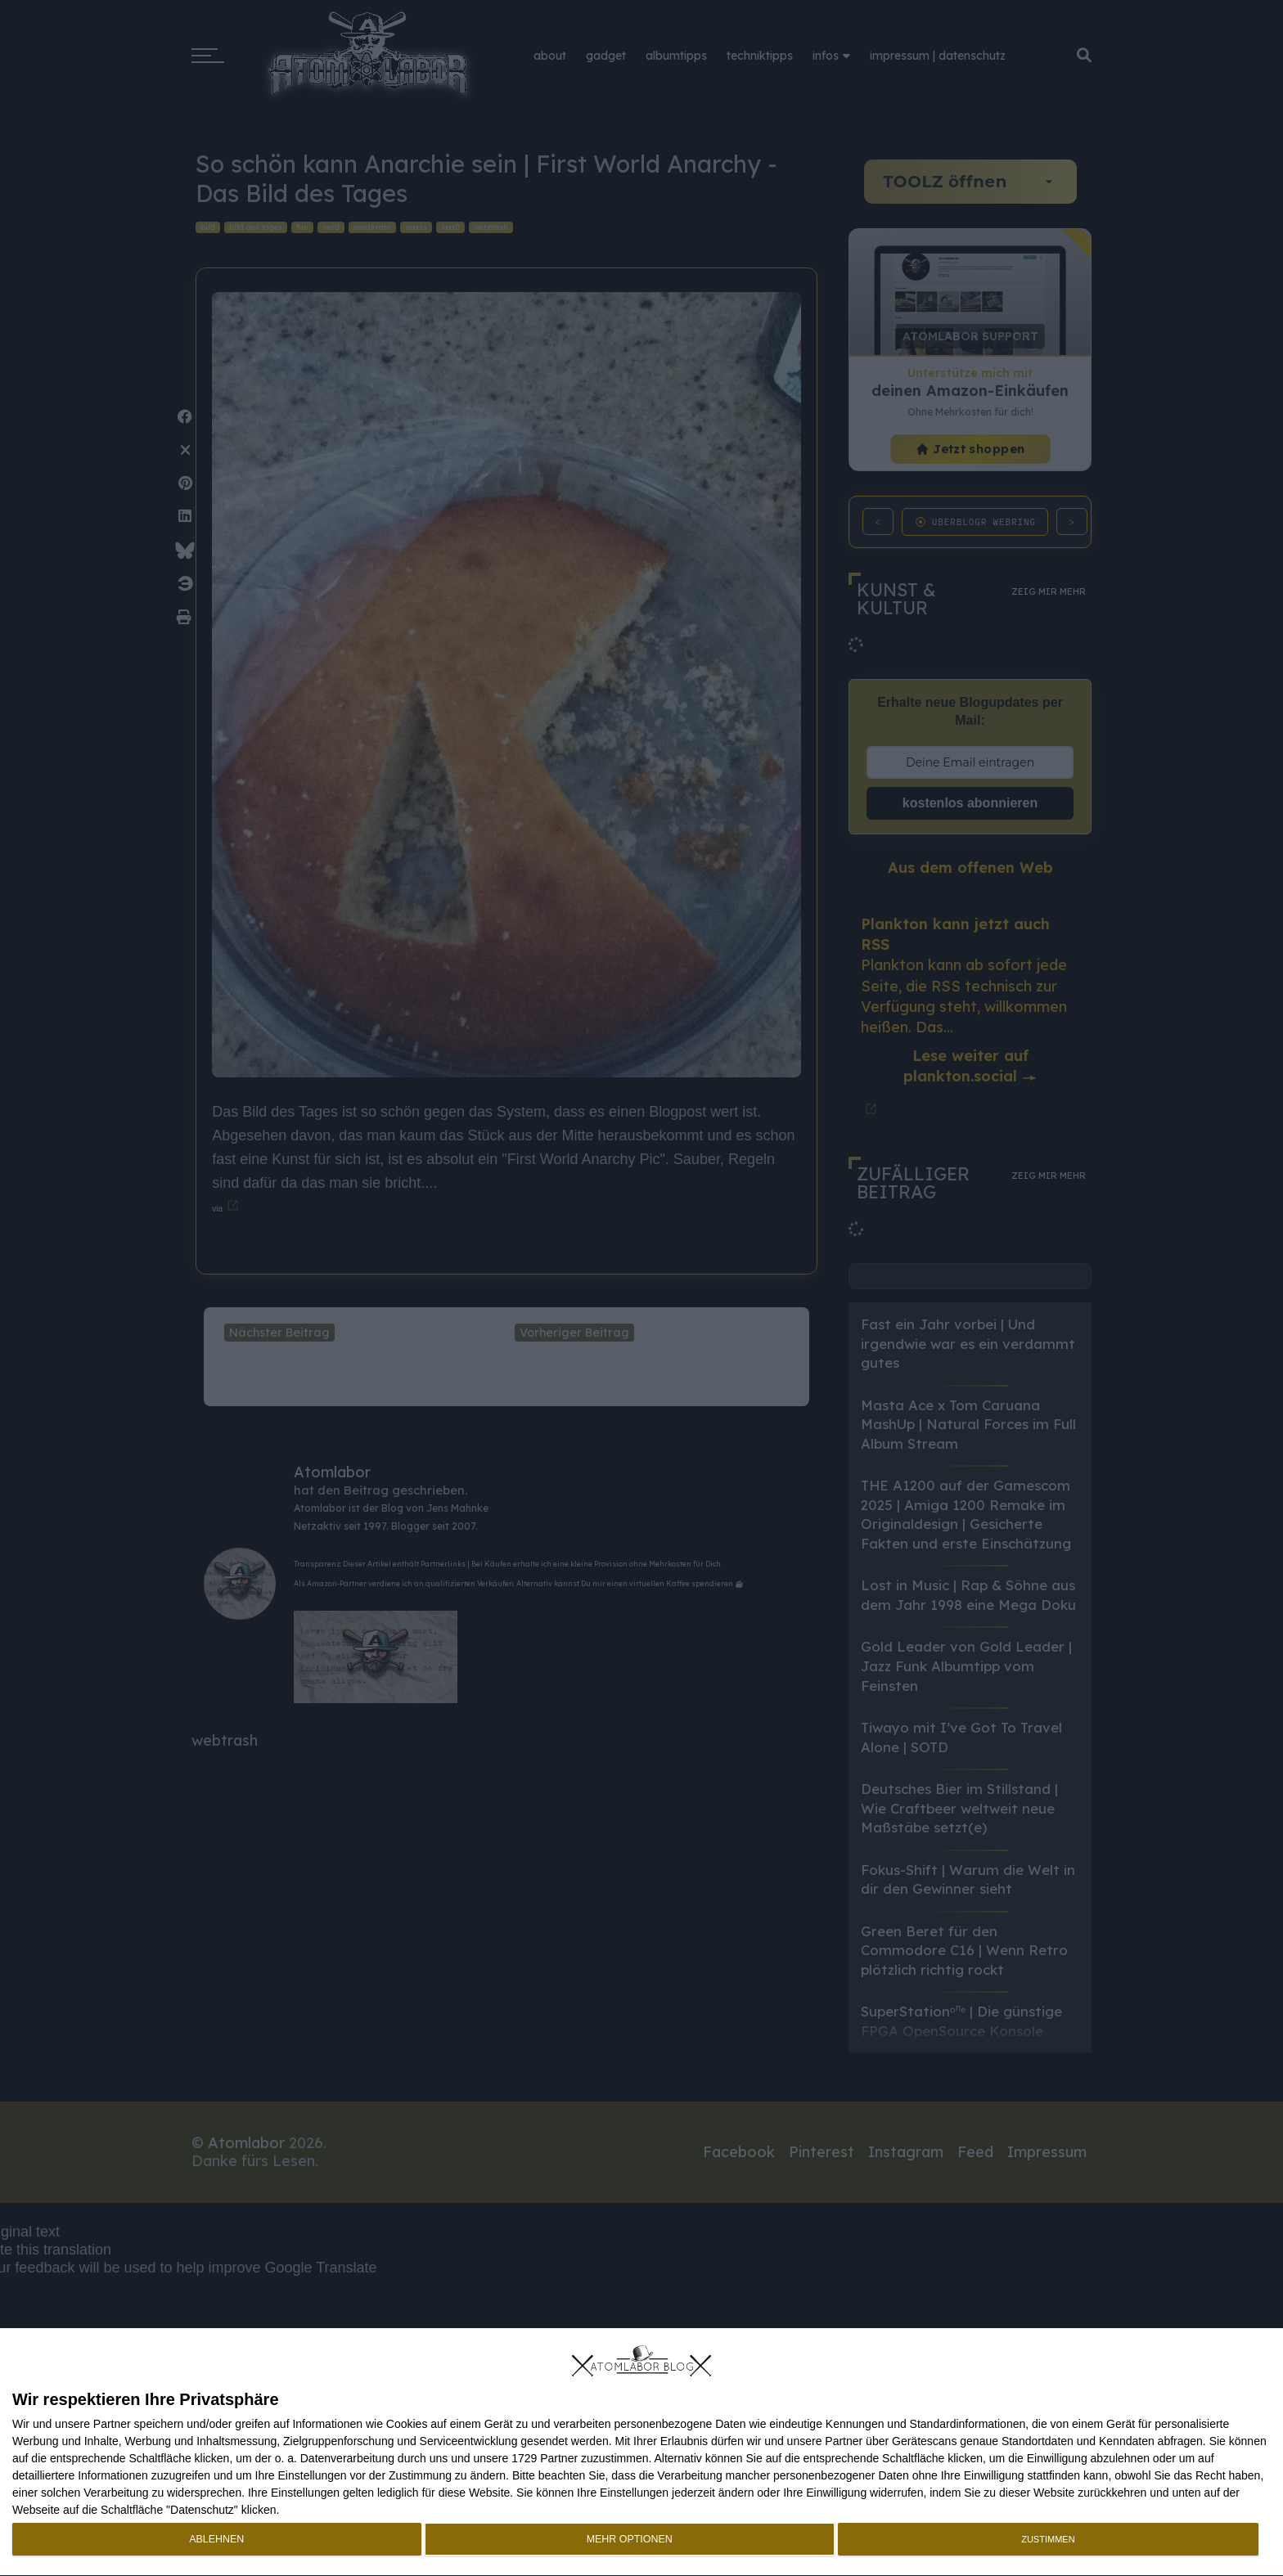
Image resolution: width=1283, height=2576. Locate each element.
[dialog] (641, 2452)
